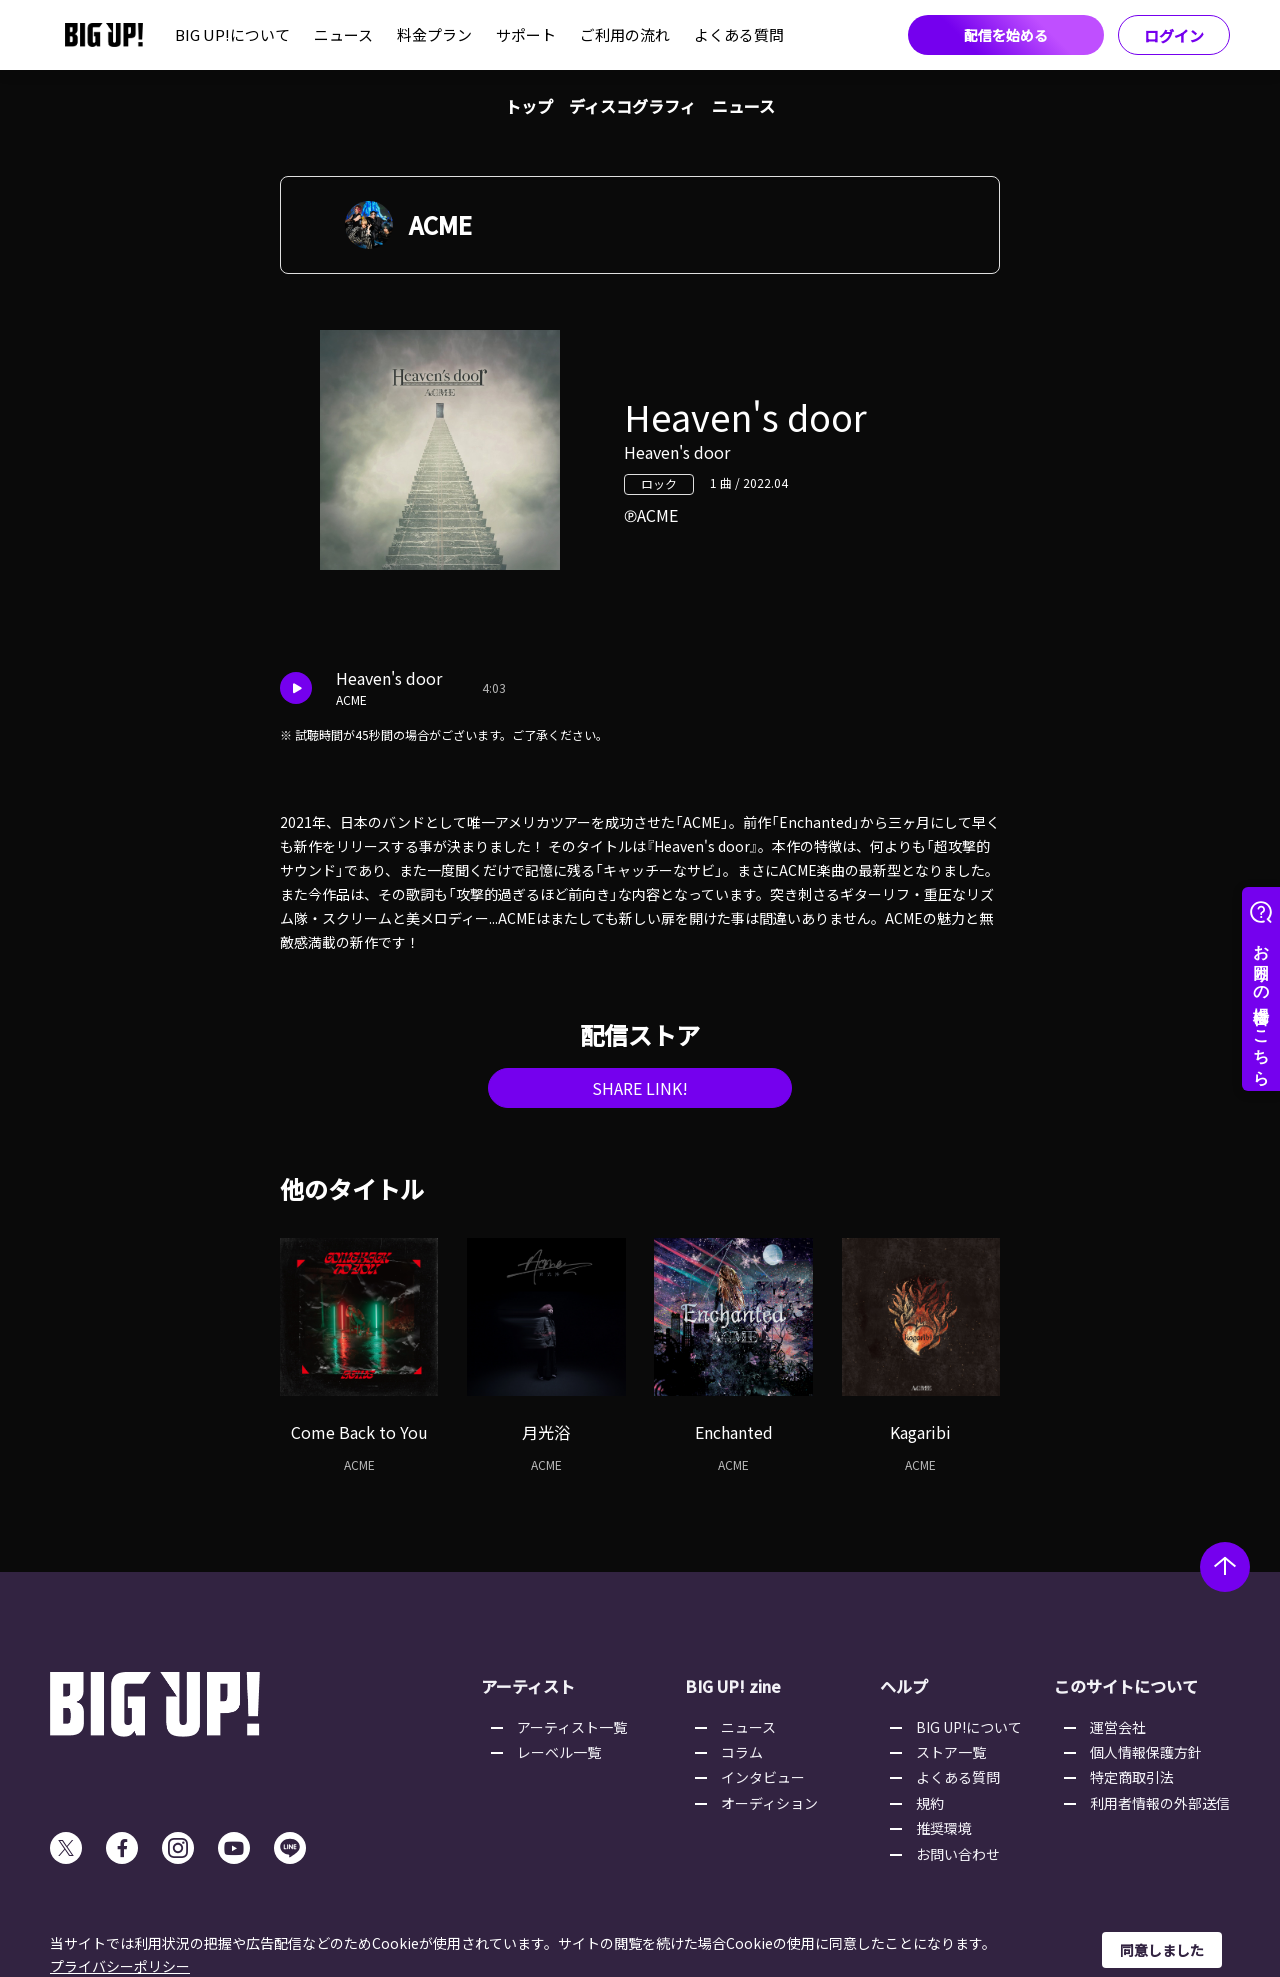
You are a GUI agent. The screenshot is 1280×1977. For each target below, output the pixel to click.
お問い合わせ (958, 1854)
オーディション (769, 1803)
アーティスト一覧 (572, 1727)
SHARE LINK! (640, 1088)
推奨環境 (944, 1828)
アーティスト (528, 1686)
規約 (930, 1803)
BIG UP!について (232, 34)
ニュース (343, 34)
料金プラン (434, 34)
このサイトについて (1126, 1686)
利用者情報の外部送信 (1160, 1803)
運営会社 (1118, 1727)
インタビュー (763, 1777)
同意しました (1162, 1950)
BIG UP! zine (733, 1686)
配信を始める (1006, 35)
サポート (526, 34)
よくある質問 (739, 34)
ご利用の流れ (625, 34)
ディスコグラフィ (632, 106)
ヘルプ (904, 1686)
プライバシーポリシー (120, 1966)
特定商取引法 (1132, 1777)
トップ (529, 106)
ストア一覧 (951, 1752)
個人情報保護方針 (1146, 1752)
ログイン (1174, 35)
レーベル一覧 (559, 1752)
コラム (742, 1752)
